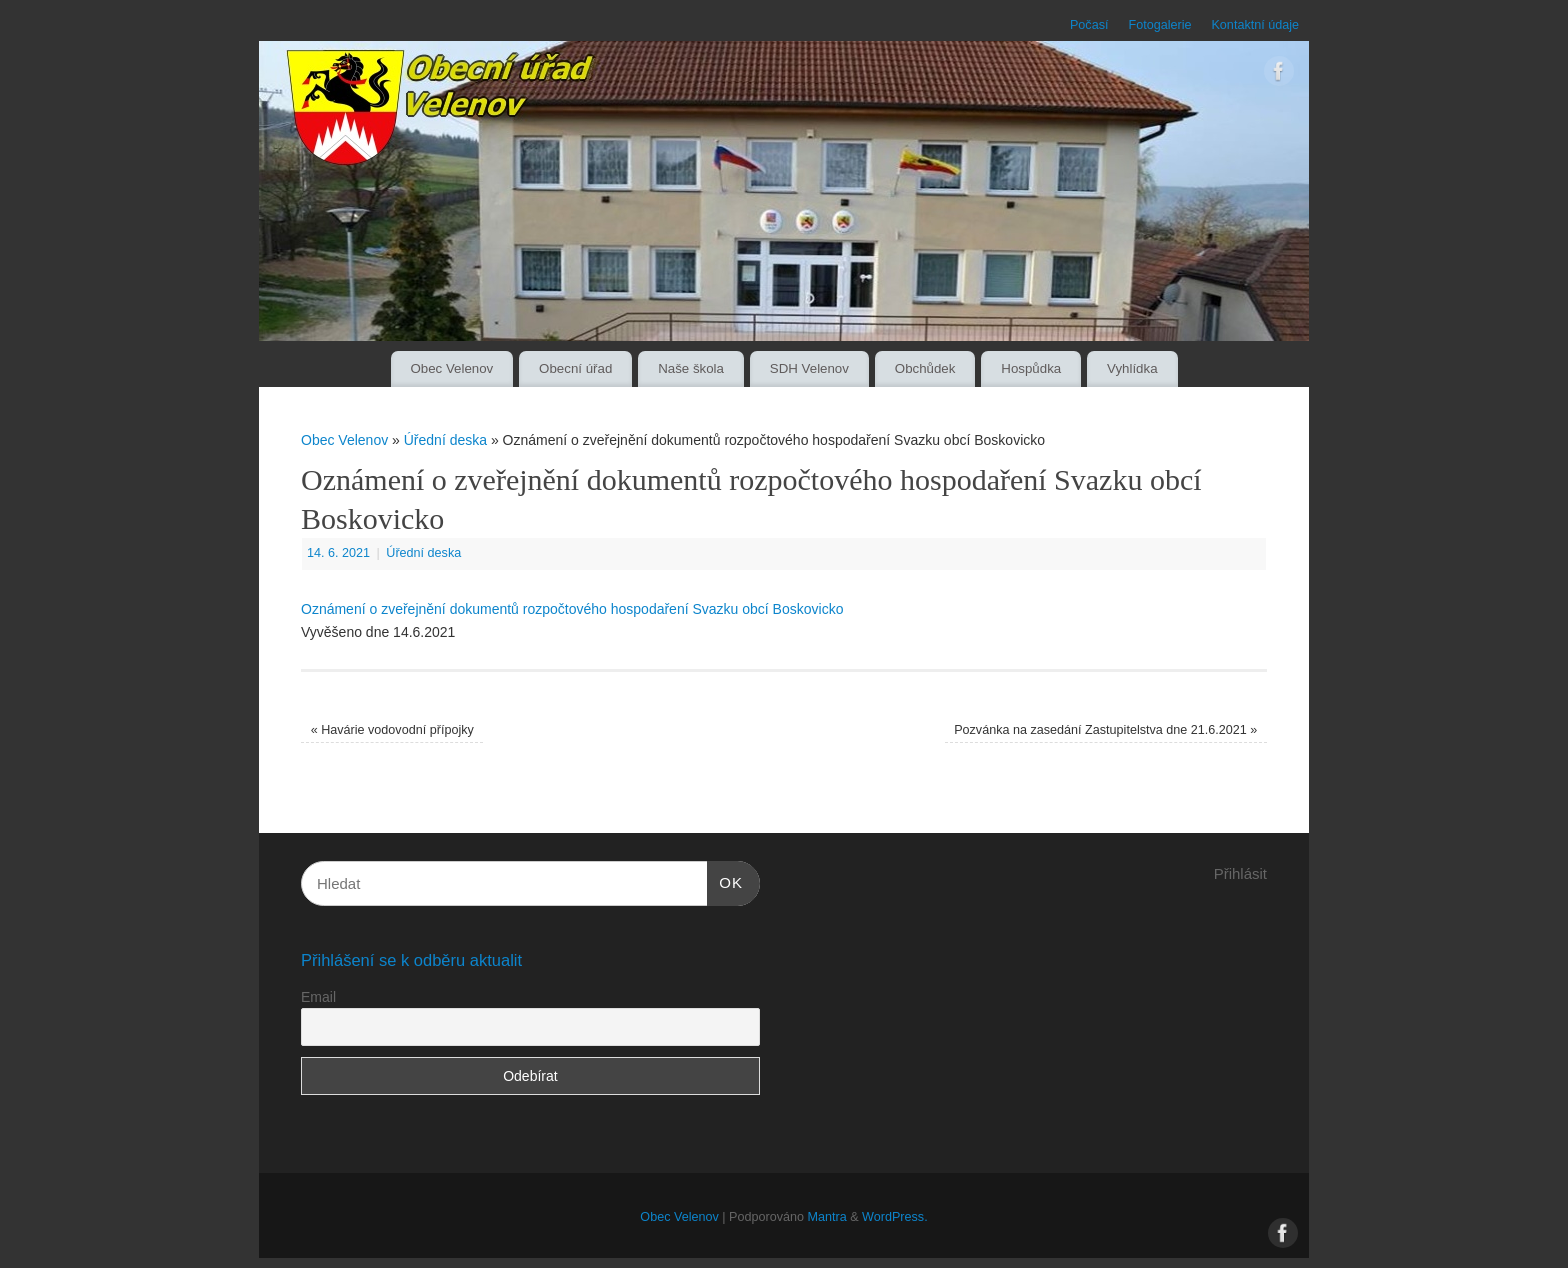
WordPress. (895, 1217)
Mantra (826, 1217)
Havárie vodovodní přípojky (392, 730)
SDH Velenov (809, 368)
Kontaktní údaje (1255, 25)
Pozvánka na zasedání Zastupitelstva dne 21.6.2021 (1105, 730)
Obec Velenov (451, 368)
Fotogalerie (1159, 25)
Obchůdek (925, 368)
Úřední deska (445, 440)
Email (318, 997)
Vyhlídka (1132, 368)
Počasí (1089, 25)
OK (725, 880)
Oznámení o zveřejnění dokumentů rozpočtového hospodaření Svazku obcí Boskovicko (572, 609)
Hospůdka (1031, 368)
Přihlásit (1240, 873)
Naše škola (691, 368)
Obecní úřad (575, 368)
